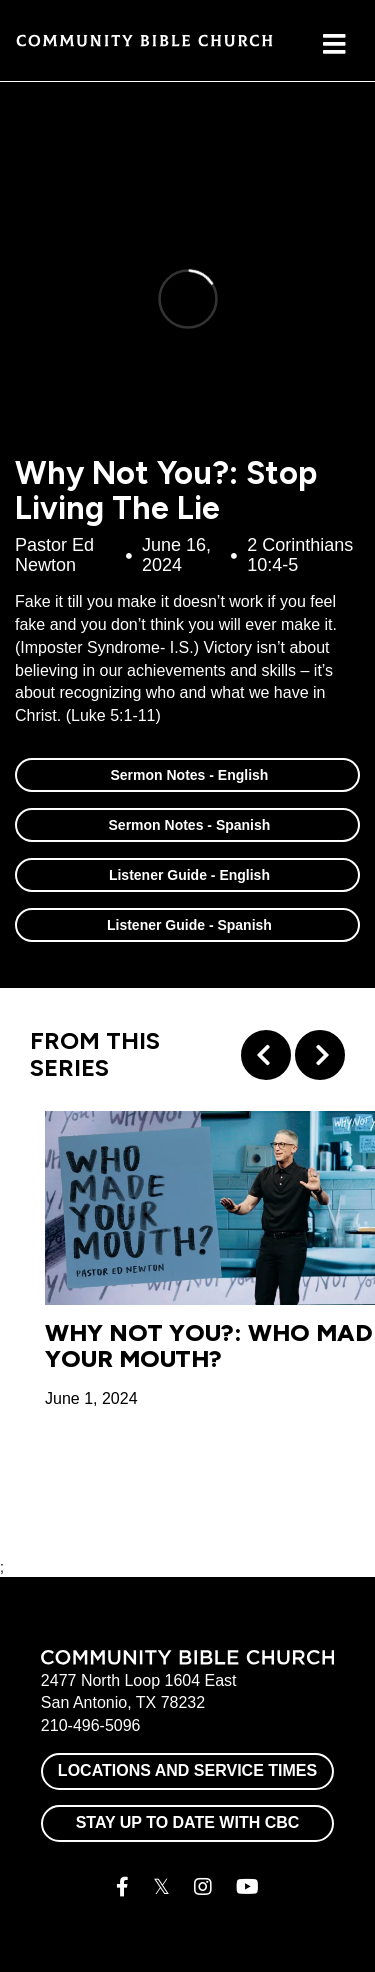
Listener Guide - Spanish (187, 925)
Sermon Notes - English (188, 775)
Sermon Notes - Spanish (188, 825)
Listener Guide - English (187, 875)
